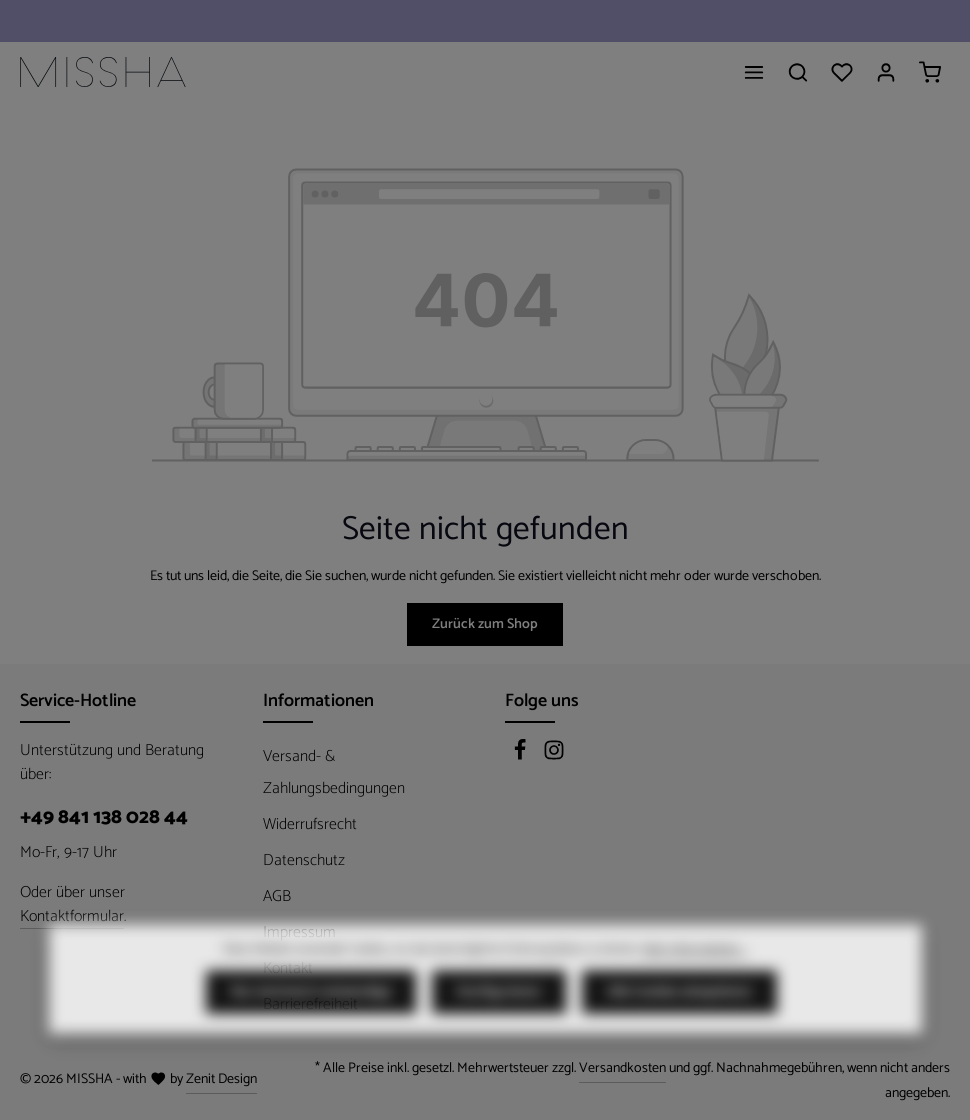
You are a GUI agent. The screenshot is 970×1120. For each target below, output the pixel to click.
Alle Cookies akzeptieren (679, 1029)
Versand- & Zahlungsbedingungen (334, 772)
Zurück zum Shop (485, 624)
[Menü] (754, 72)
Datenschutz (304, 860)
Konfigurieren (499, 1029)
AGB (277, 896)
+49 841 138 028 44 (104, 818)
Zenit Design (221, 1079)
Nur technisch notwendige (311, 1029)
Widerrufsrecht (310, 824)
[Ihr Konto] (886, 72)
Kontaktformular (72, 917)
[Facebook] (522, 756)
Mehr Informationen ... (695, 987)
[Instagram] (554, 756)
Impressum (299, 932)
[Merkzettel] (842, 72)
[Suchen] (798, 72)
